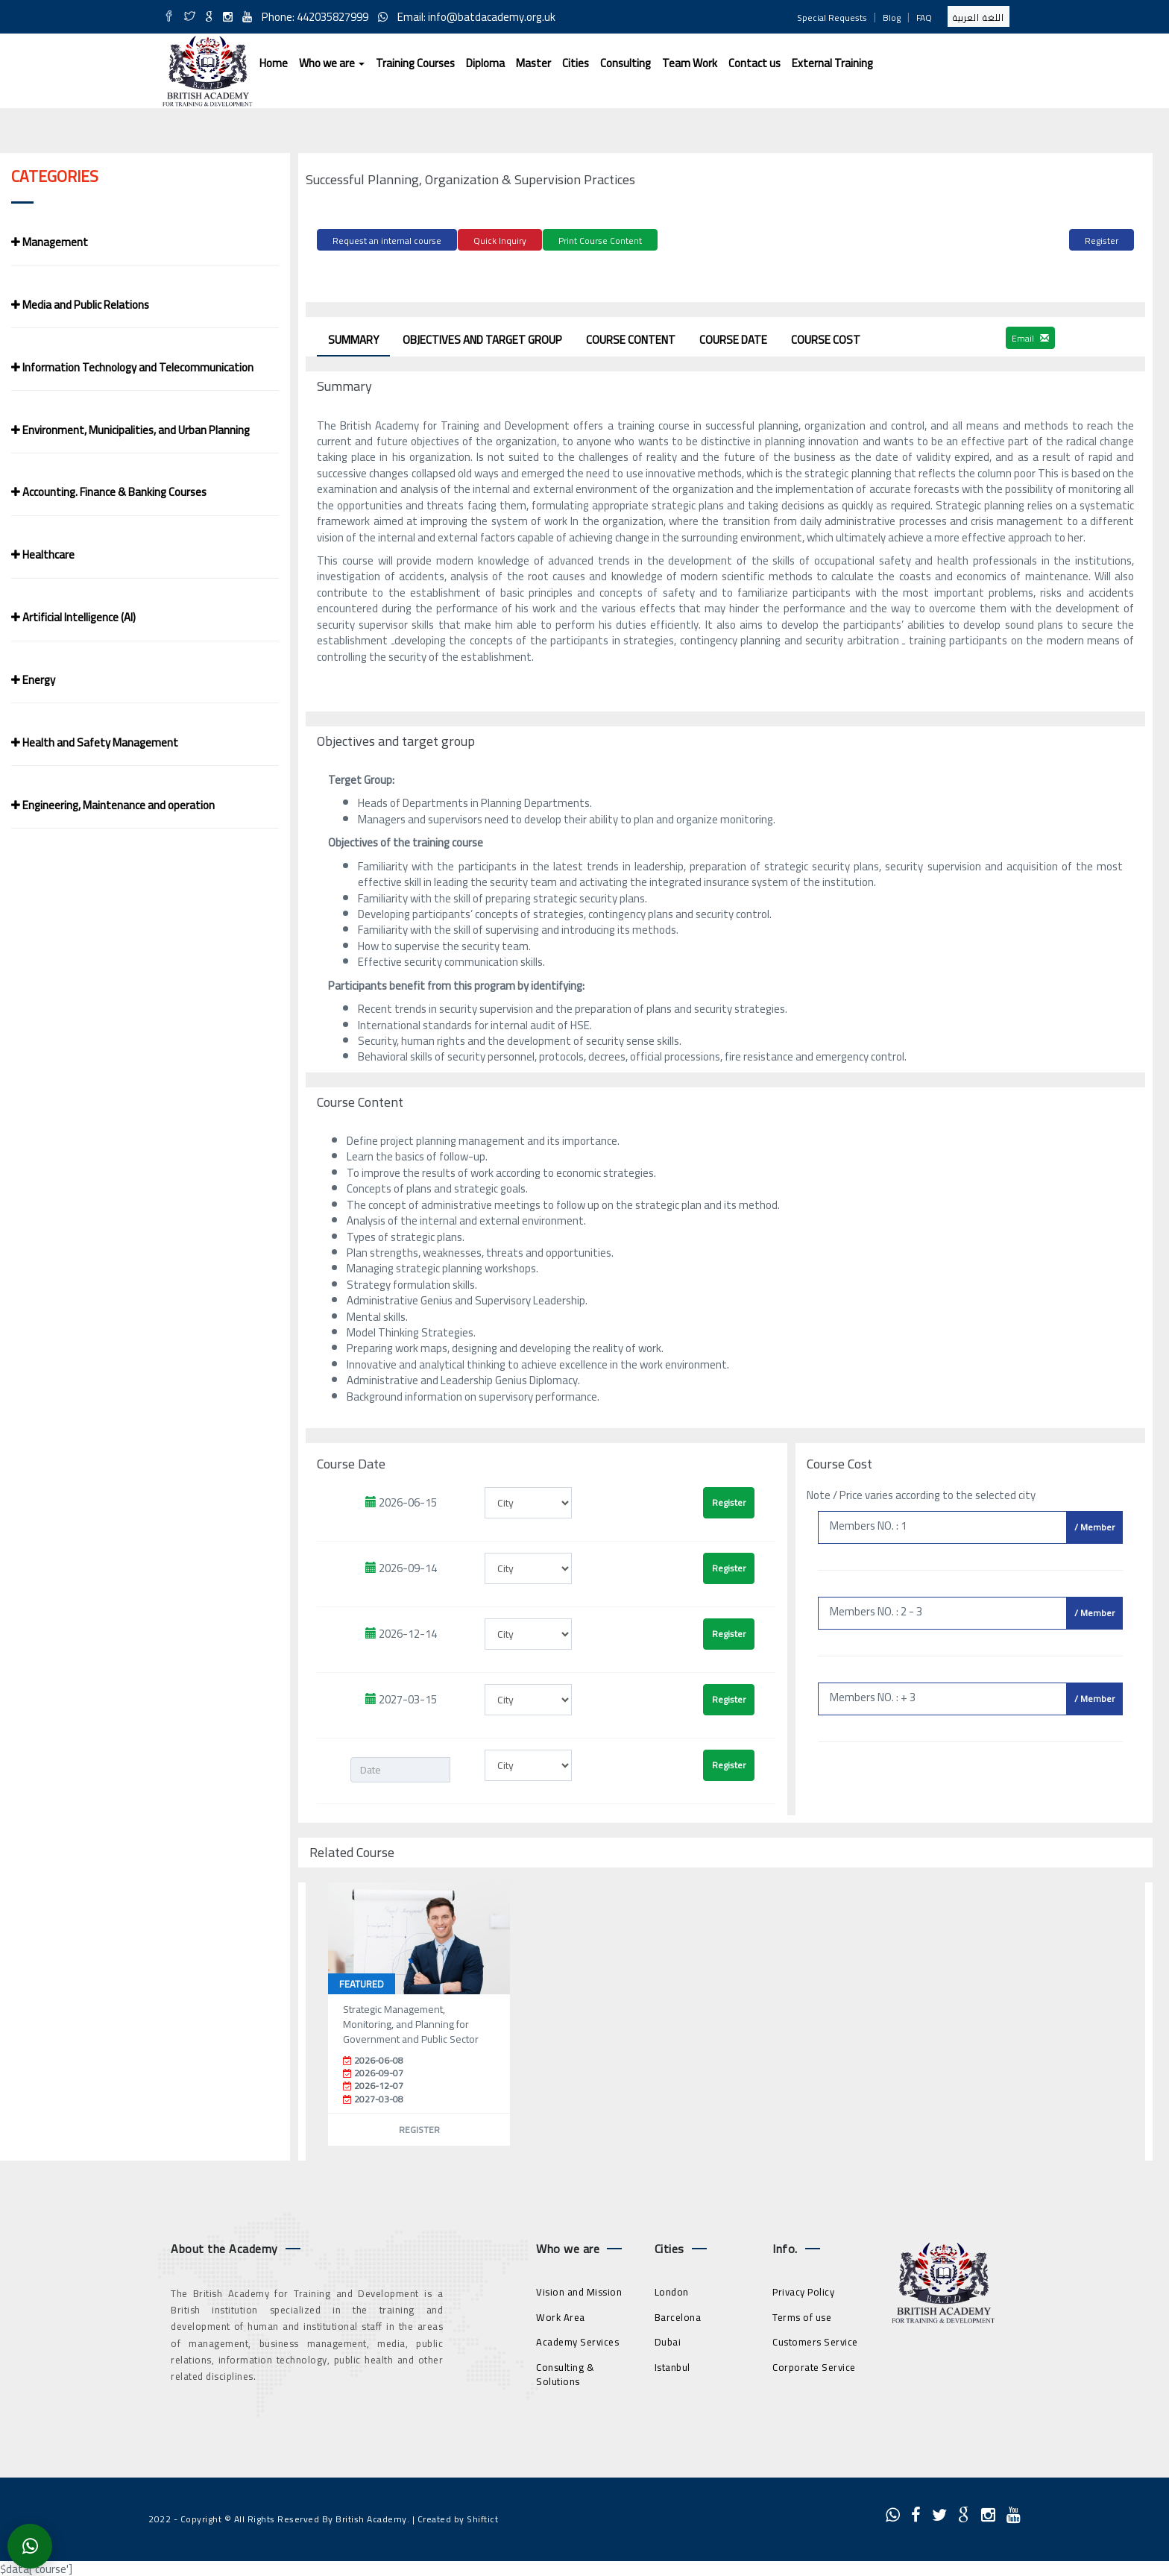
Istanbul (672, 2364)
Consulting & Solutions (565, 2371)
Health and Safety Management (94, 742)
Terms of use (801, 2314)
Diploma (485, 63)
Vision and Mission (579, 2289)
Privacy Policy (803, 2289)
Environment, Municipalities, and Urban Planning (130, 430)
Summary (353, 337)
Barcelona (678, 2314)
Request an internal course (387, 240)
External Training (832, 63)
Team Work (689, 63)
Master (533, 63)
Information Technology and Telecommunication (132, 367)
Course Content (630, 337)
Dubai (668, 2339)
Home (273, 63)
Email (1030, 335)
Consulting (625, 63)
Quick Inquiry (499, 240)
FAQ (924, 17)
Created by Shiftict (458, 2516)
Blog (892, 17)
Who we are (332, 63)
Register (1101, 240)
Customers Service (815, 2339)
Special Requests (832, 17)
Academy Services (577, 2339)
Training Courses (415, 63)
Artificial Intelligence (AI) (73, 617)
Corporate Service (814, 2364)
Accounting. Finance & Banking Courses (109, 492)
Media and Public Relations (80, 304)
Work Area (560, 2314)
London (672, 2289)
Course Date (733, 337)
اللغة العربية (978, 17)
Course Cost (825, 337)
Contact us (754, 63)
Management (49, 242)
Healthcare (43, 554)
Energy (33, 680)
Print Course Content (600, 240)
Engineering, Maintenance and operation (113, 805)
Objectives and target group (482, 337)
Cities (575, 63)
